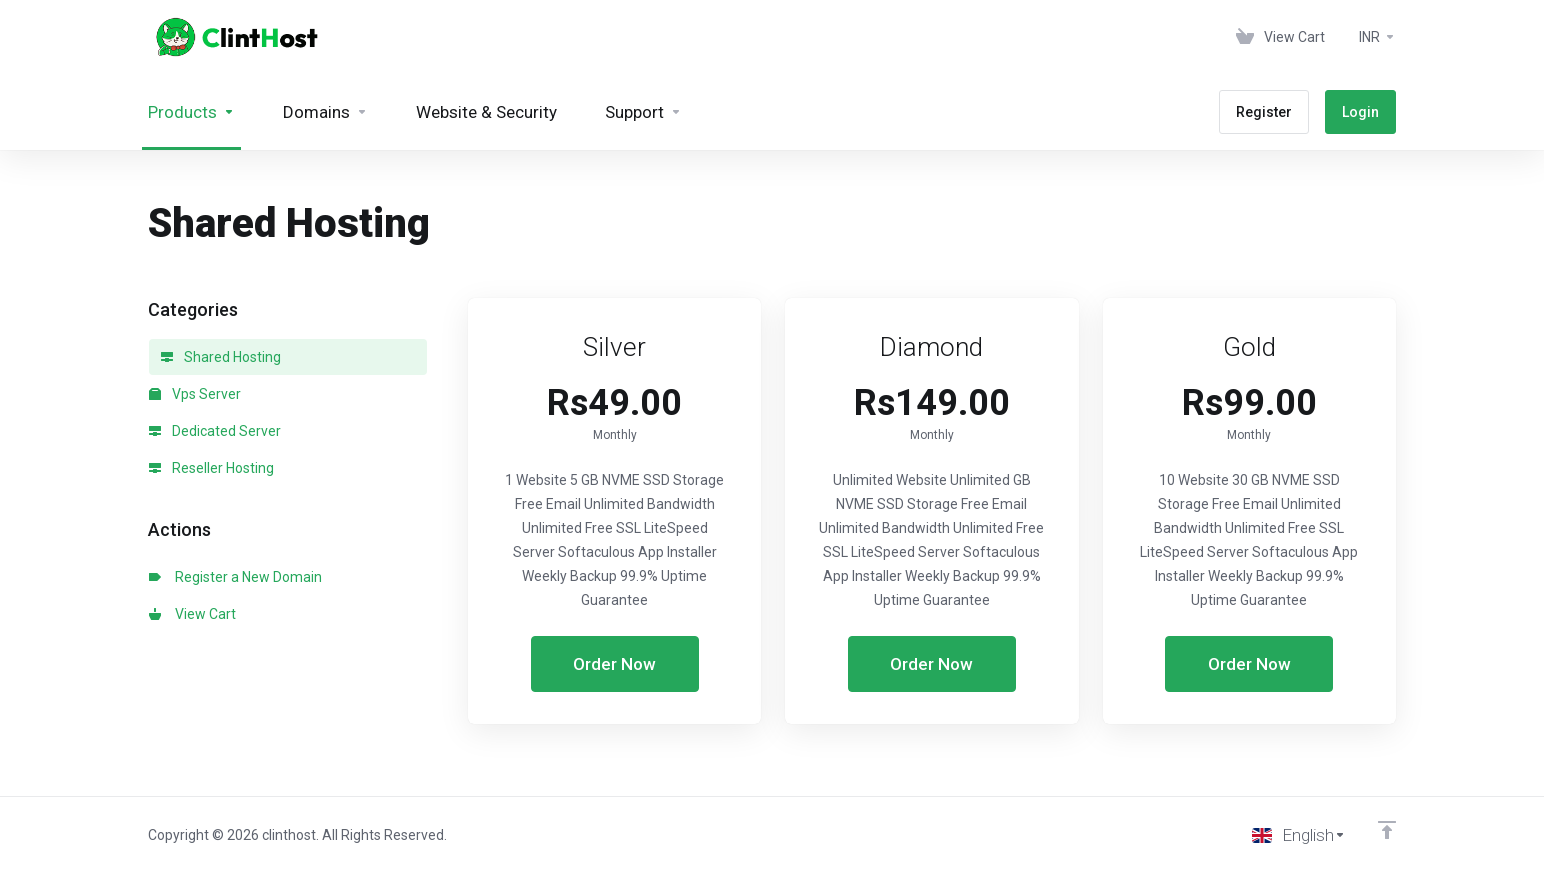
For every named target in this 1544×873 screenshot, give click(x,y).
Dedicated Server (215, 431)
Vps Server (195, 394)
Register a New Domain (235, 577)
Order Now (614, 664)
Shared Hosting (221, 357)
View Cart (192, 614)
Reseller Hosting (211, 468)
